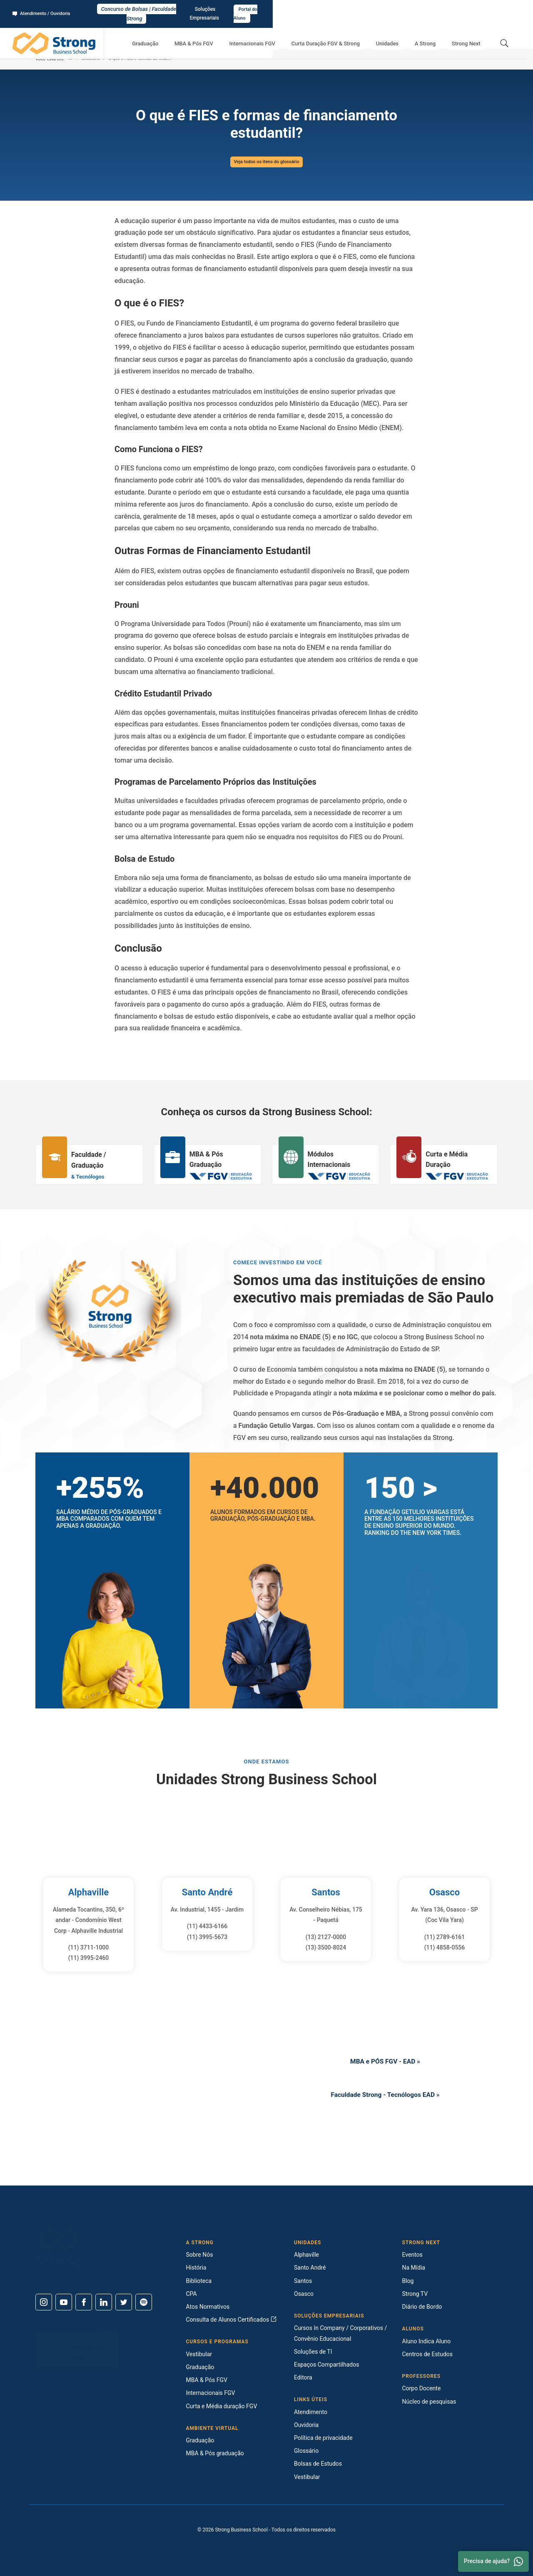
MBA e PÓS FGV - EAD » (385, 2060)
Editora (303, 2377)
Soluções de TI (313, 2351)
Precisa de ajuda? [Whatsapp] (493, 2561)
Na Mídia (414, 2267)
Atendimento (310, 2412)
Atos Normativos (208, 2306)
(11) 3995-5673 (207, 1937)
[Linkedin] (103, 2302)
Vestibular (199, 2354)
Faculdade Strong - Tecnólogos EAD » (385, 2096)
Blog (408, 2281)
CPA (191, 2293)
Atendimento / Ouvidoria (43, 9)
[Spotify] (143, 2302)
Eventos (412, 2254)
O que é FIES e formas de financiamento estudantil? (158, 59)
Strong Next (469, 33)
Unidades (402, 33)
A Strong (434, 33)
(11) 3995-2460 (88, 1957)
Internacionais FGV (279, 33)
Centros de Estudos (427, 2354)
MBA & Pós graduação (215, 2453)
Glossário (91, 59)
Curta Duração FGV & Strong (347, 33)
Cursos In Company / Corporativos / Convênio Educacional (340, 2333)
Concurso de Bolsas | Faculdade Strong (267, 9)
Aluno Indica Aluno (426, 2341)
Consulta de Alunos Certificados (231, 2319)
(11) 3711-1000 (88, 1947)
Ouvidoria (306, 2425)
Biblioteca (199, 2281)
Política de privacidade (323, 2437)
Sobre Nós (199, 2254)
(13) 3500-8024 (326, 1947)
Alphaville (88, 1892)
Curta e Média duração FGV (221, 2406)
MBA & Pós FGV (227, 33)
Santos (325, 1892)
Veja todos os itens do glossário (266, 161)
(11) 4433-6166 (207, 1926)
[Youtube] (63, 2302)
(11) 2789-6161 (444, 1937)
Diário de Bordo (422, 2306)
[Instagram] (43, 2302)
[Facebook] (83, 2302)
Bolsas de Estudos (318, 2463)
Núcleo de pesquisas (429, 2401)
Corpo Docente (421, 2388)
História (196, 2267)
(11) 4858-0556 (444, 1947)
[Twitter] (123, 2302)
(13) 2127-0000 (326, 1937)
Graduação (185, 33)
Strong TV (415, 2293)
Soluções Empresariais (445, 9)
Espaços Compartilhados (326, 2364)
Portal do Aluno (498, 9)
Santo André (207, 1892)
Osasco (444, 1892)
